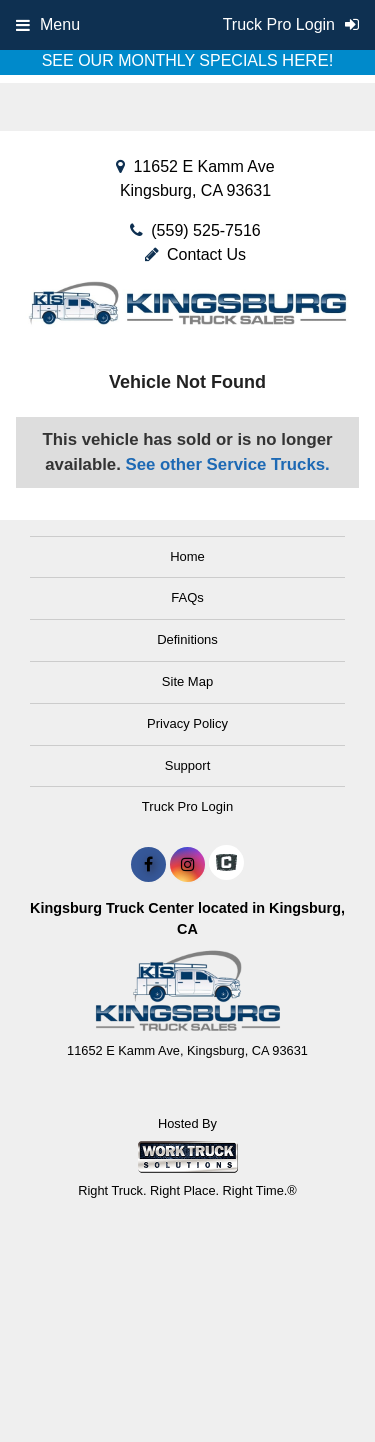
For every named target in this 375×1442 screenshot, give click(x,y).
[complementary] (315, 1382)
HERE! (307, 60)
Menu (48, 24)
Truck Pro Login (187, 806)
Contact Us (195, 254)
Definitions (187, 639)
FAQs (187, 597)
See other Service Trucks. (227, 464)
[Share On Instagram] (187, 865)
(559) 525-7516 (205, 230)
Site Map (187, 681)
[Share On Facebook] (148, 865)
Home (187, 556)
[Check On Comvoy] (226, 865)
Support (188, 765)
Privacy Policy (187, 723)
